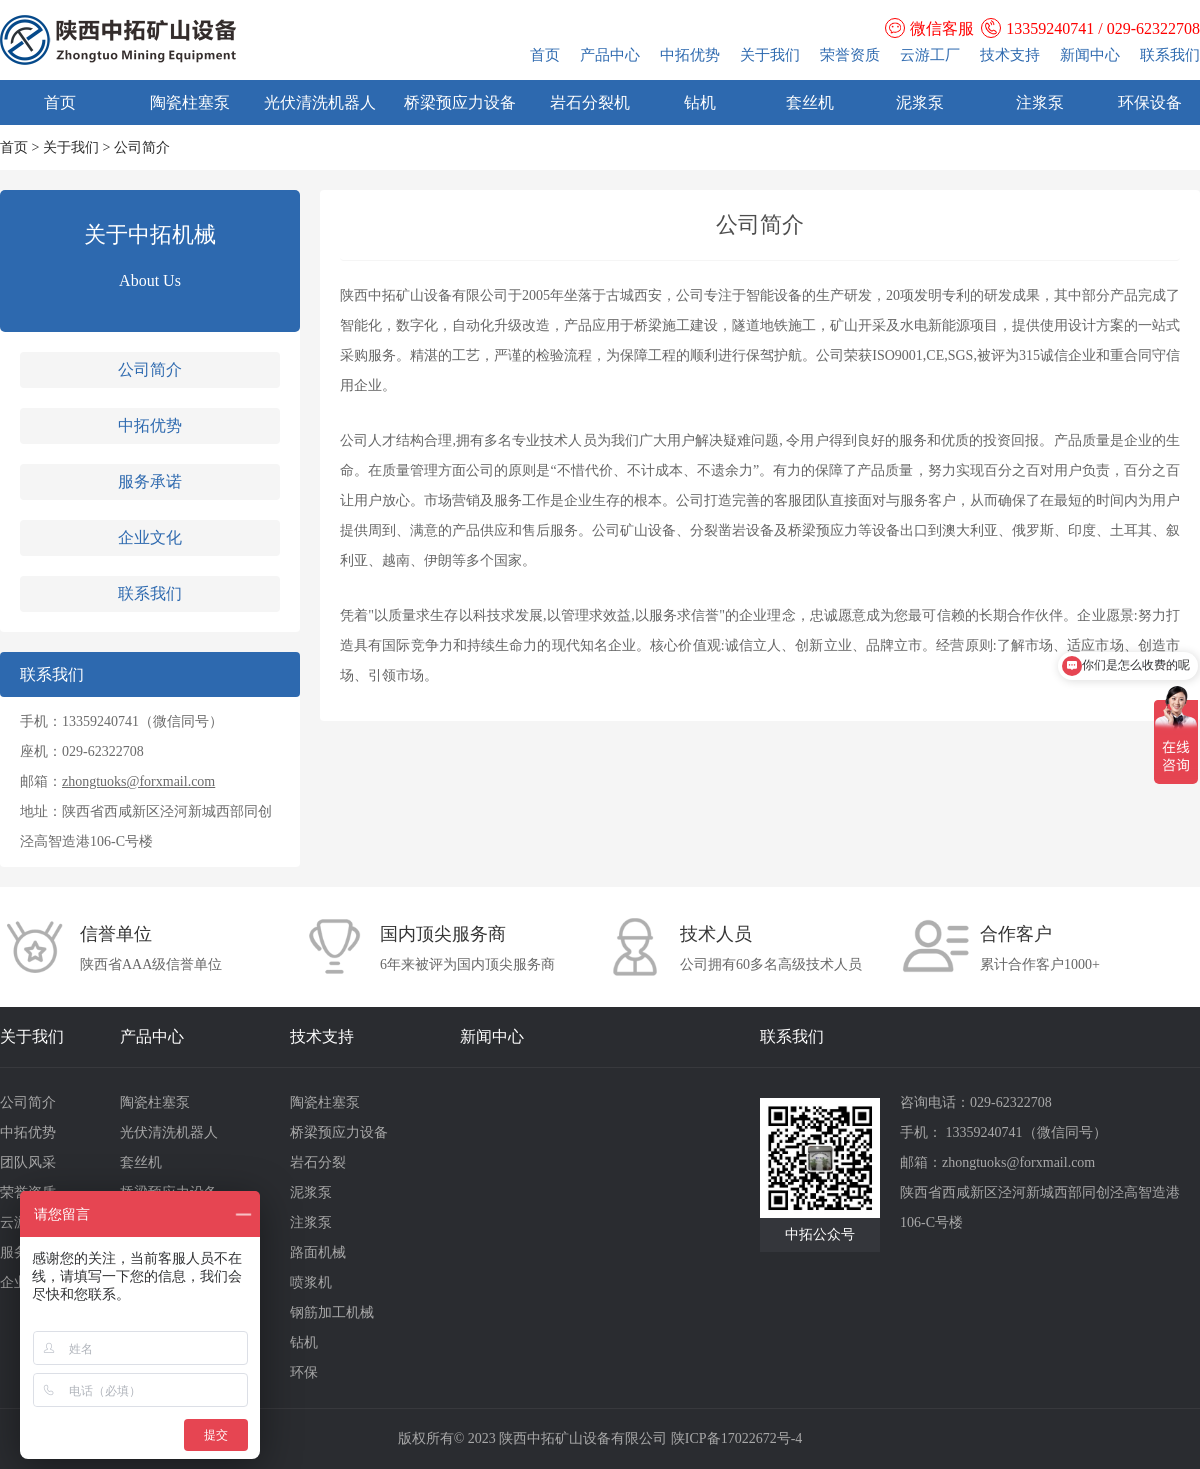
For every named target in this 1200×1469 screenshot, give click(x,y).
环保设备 (1150, 102)
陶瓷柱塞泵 (190, 102)
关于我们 (770, 55)
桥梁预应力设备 (460, 102)
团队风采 (28, 1162)
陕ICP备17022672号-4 (736, 1438)
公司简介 (150, 369)
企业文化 (150, 537)
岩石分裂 (318, 1162)
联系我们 (1170, 55)
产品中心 (610, 55)
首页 (545, 55)
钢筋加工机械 (332, 1312)
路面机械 (318, 1252)
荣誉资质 (850, 55)
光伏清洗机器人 (320, 102)
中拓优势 (690, 55)
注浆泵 (1040, 102)
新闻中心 (1090, 55)
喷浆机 (311, 1282)
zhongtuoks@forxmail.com (138, 781)
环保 (304, 1372)
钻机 (700, 102)
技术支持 (1010, 55)
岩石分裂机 (590, 102)
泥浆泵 (920, 102)
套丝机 (810, 102)
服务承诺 (150, 481)
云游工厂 (930, 55)
